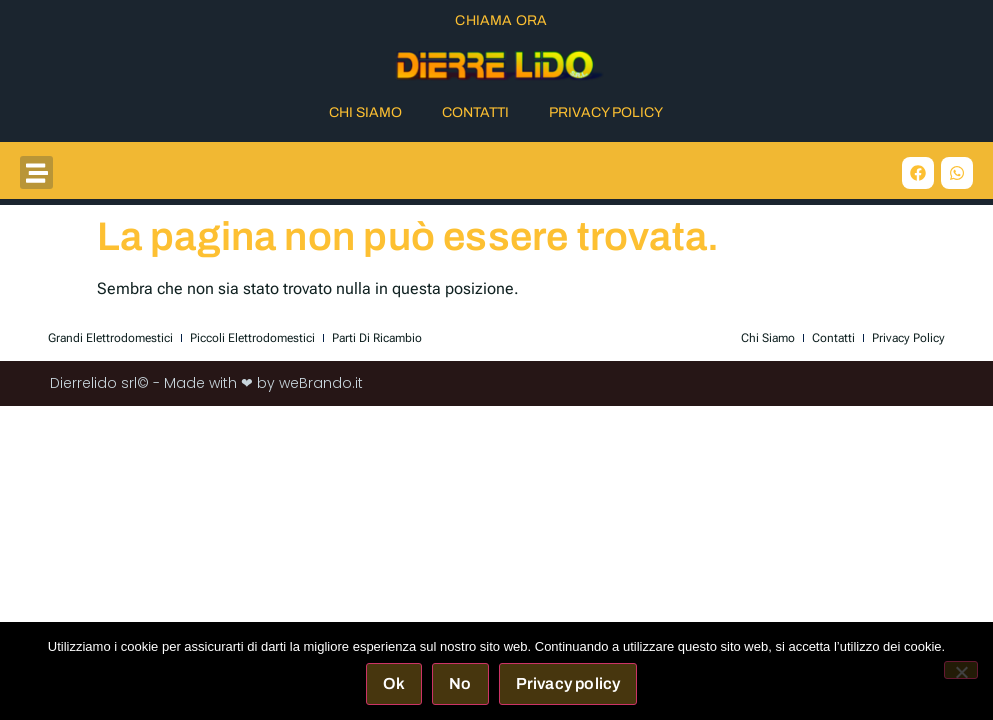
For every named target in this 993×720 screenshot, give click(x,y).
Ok (394, 683)
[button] (36, 172)
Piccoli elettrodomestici (252, 338)
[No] (961, 670)
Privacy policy (568, 683)
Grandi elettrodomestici (110, 338)
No (460, 683)
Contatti (475, 112)
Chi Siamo (365, 112)
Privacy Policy (606, 112)
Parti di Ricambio (377, 338)
